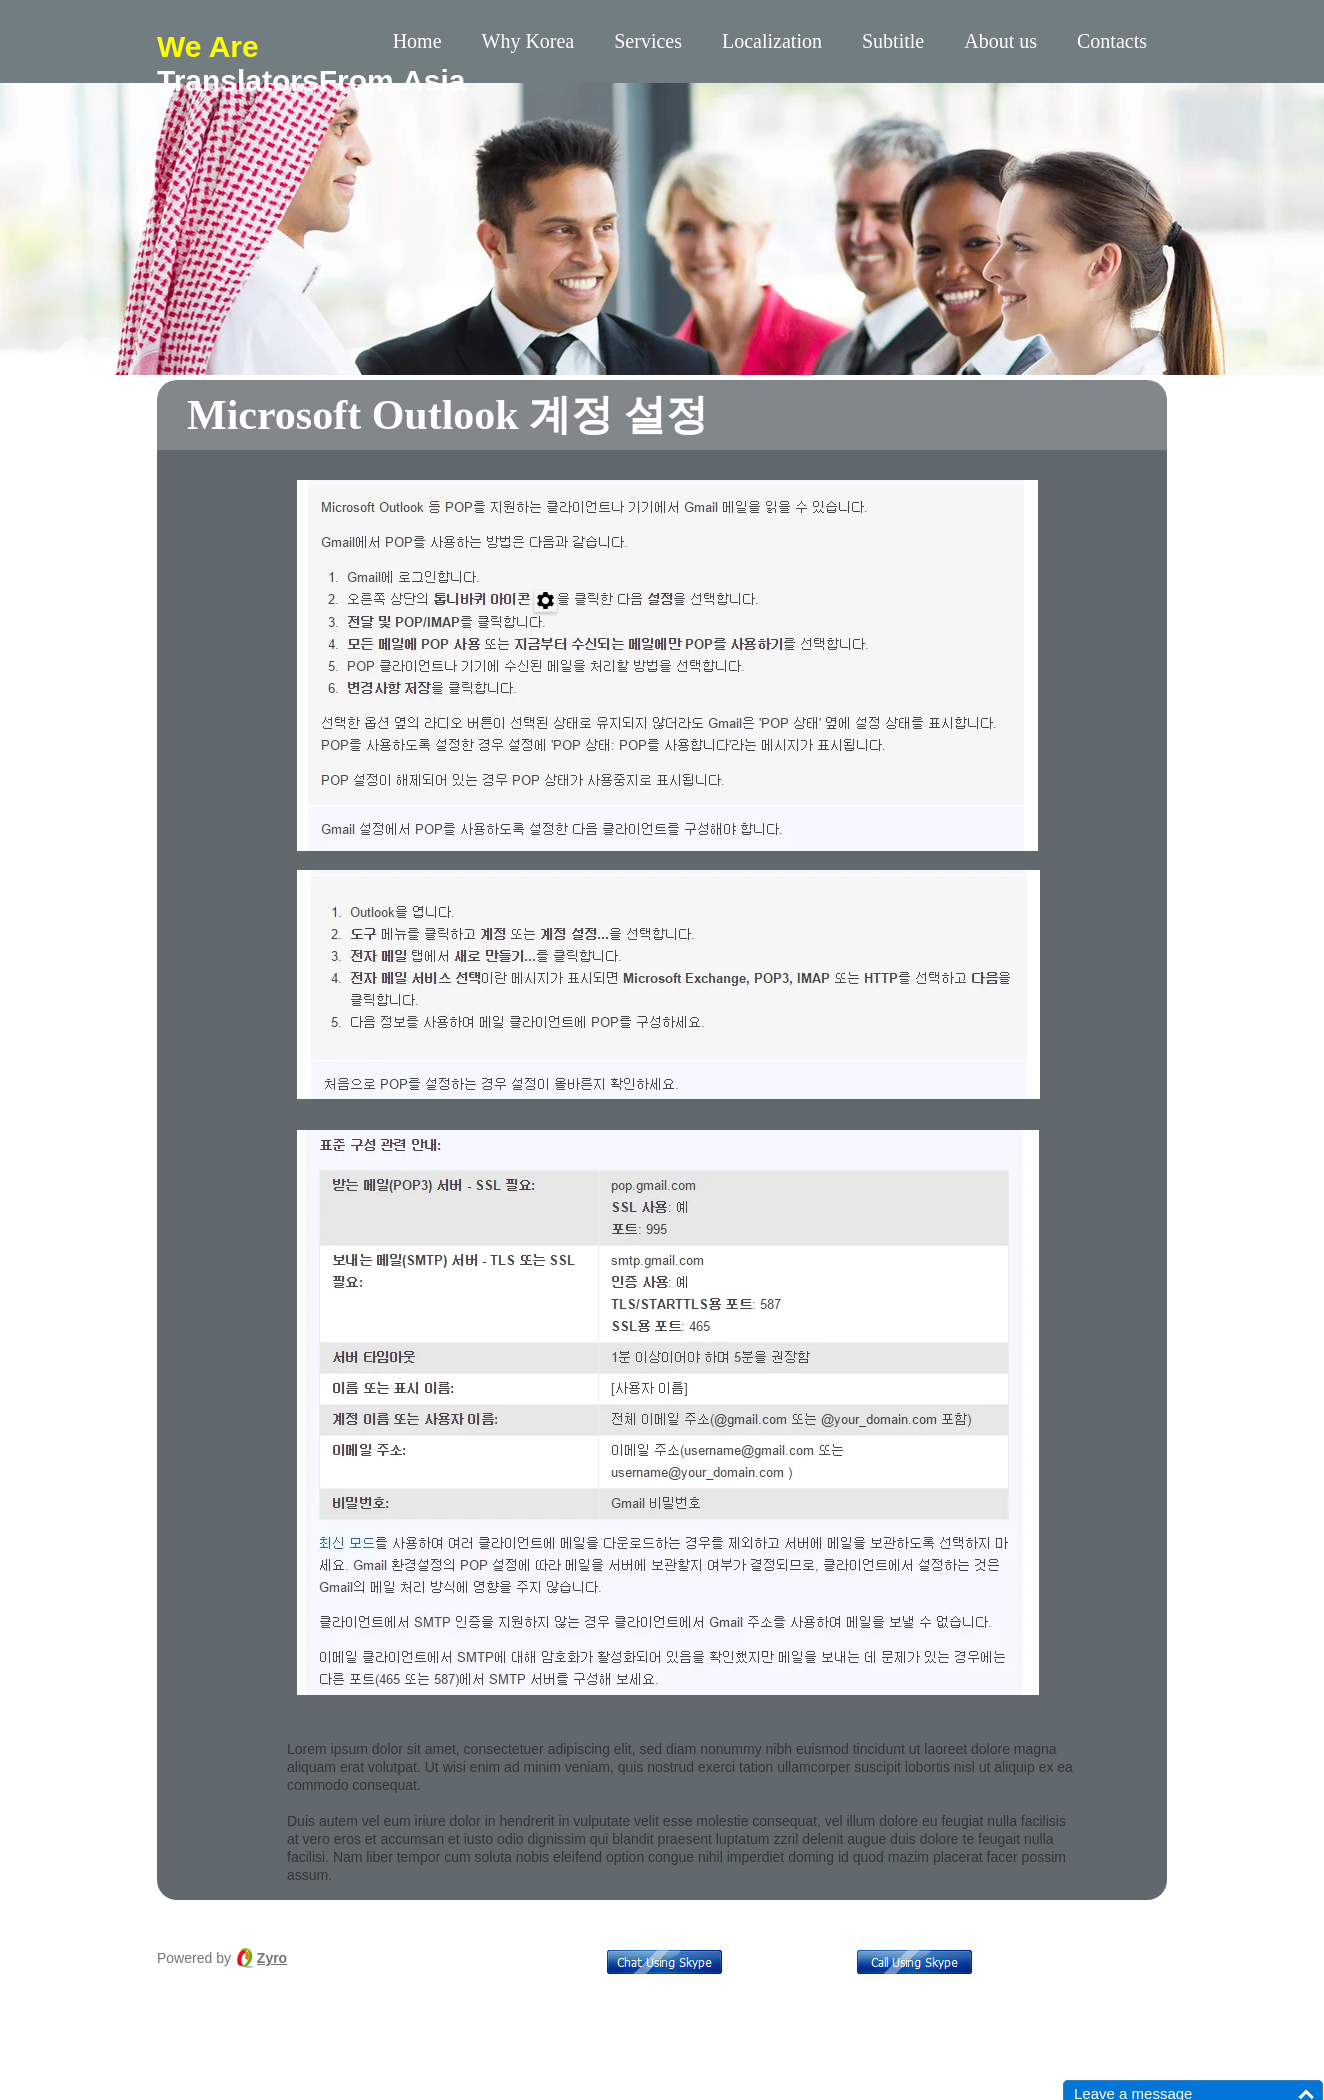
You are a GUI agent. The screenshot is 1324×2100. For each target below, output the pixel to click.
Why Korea (528, 41)
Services (648, 41)
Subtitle (893, 41)
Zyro (272, 1958)
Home (417, 41)
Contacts (1112, 41)
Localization (772, 41)
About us (1000, 41)
